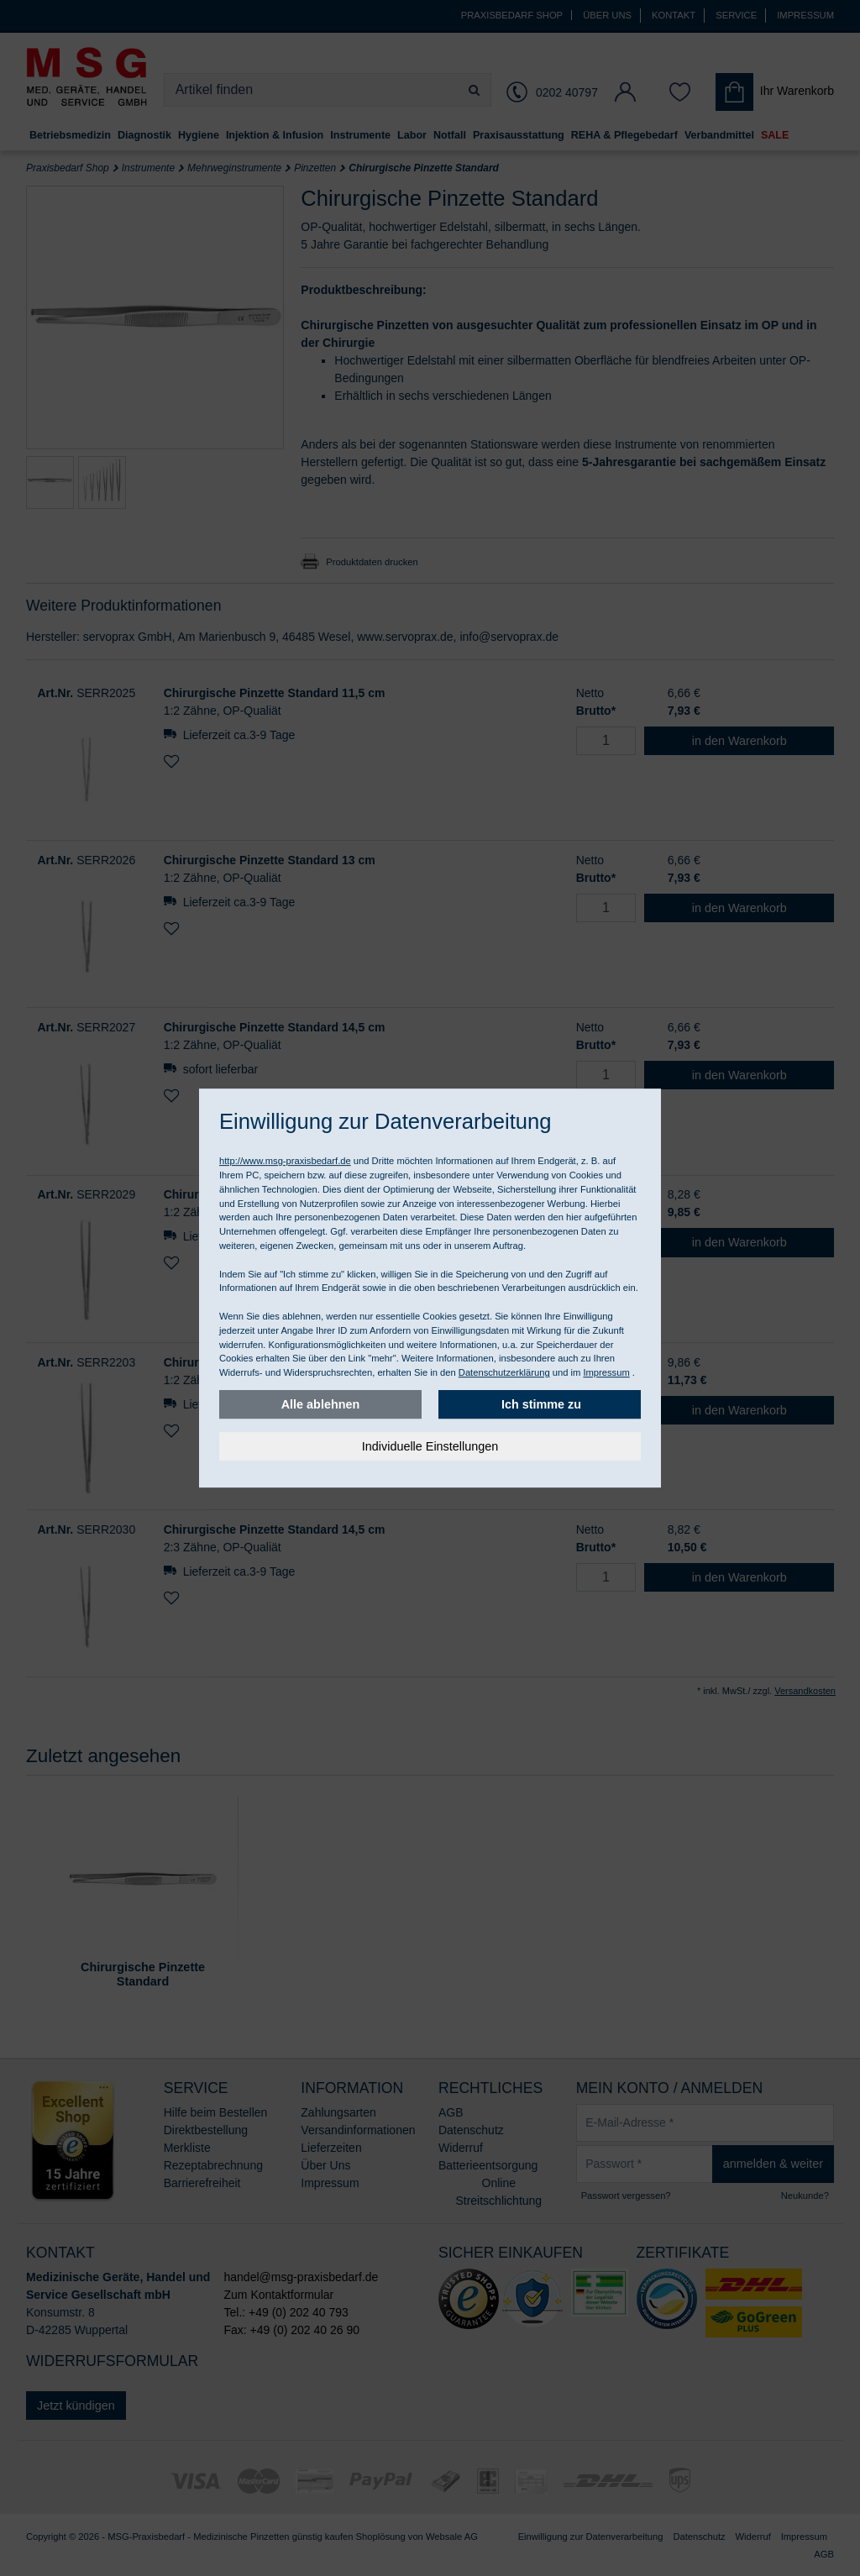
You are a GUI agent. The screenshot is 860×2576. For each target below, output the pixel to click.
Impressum (606, 1372)
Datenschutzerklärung (504, 1372)
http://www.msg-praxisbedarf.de (285, 1161)
